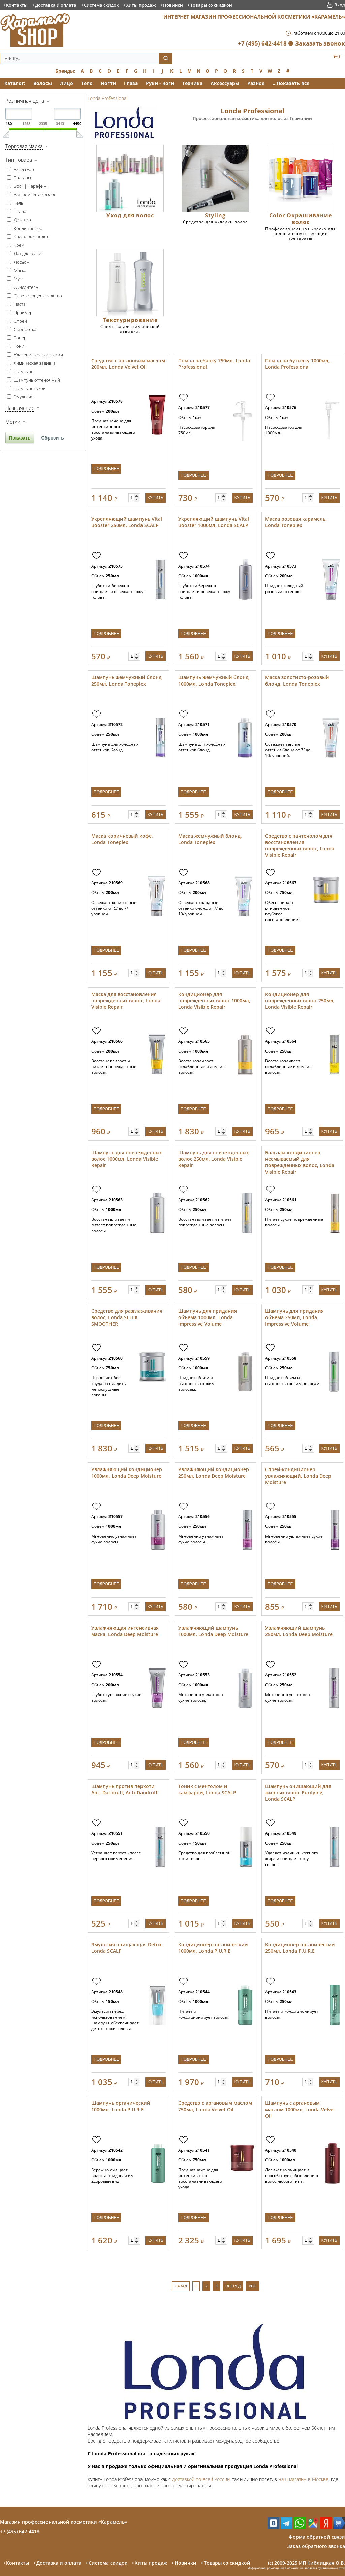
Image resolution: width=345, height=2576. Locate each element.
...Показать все (291, 83)
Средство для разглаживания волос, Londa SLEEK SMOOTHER (126, 1317)
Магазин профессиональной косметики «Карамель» (63, 2522)
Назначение (19, 407)
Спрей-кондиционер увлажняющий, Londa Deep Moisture (298, 1475)
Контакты (17, 5)
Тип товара (18, 159)
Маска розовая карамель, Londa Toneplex (296, 522)
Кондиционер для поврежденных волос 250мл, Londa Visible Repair (300, 1000)
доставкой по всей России (201, 2479)
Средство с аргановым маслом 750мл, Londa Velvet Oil (215, 2106)
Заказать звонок (320, 43)
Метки (12, 421)
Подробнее (106, 468)
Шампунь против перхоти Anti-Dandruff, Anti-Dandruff (124, 1789)
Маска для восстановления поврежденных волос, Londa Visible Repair (125, 1000)
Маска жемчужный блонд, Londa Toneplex (210, 838)
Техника (192, 83)
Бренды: (65, 71)
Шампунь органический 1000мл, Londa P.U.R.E (120, 2106)
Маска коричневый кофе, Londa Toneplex (122, 838)
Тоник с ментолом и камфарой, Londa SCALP (207, 1789)
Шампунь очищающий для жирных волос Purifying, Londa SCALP (298, 1792)
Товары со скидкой (211, 5)
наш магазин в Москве (303, 2479)
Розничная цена (24, 100)
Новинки (173, 5)
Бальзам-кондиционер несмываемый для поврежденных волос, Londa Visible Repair (299, 1162)
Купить (155, 497)
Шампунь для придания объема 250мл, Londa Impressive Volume (294, 1317)
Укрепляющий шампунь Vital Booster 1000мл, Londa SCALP (213, 522)
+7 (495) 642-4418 (262, 43)
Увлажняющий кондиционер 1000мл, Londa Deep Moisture (126, 1472)
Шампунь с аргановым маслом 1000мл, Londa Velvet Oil (300, 2109)
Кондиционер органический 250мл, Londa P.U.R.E (300, 1947)
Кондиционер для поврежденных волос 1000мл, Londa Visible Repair (214, 1000)
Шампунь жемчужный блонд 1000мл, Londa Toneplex (213, 680)
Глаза (131, 83)
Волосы (42, 83)
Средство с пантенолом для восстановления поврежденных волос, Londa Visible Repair (299, 845)
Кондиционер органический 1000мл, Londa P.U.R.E (213, 1947)
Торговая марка (24, 146)
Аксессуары (225, 83)
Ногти (108, 83)
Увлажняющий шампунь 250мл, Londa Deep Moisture (299, 1631)
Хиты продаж (141, 5)
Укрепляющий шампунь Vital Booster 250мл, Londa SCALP (126, 522)
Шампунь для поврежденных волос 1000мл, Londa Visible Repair (126, 1159)
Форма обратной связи (317, 2537)
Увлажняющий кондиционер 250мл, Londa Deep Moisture (213, 1472)
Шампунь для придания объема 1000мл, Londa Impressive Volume (207, 1317)
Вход (339, 5)
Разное (255, 83)
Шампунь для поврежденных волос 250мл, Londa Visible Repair (213, 1159)
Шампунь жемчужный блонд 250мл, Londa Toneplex (126, 680)
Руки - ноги (160, 83)
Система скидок (101, 5)
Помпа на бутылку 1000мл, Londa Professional (297, 363)
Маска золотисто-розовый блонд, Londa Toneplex (297, 680)
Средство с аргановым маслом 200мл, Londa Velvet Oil (128, 363)
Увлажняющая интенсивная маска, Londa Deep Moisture (125, 1631)
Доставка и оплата (55, 5)
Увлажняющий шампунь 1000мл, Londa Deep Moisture (213, 1631)
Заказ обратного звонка (316, 2546)
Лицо (66, 83)
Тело (87, 83)
